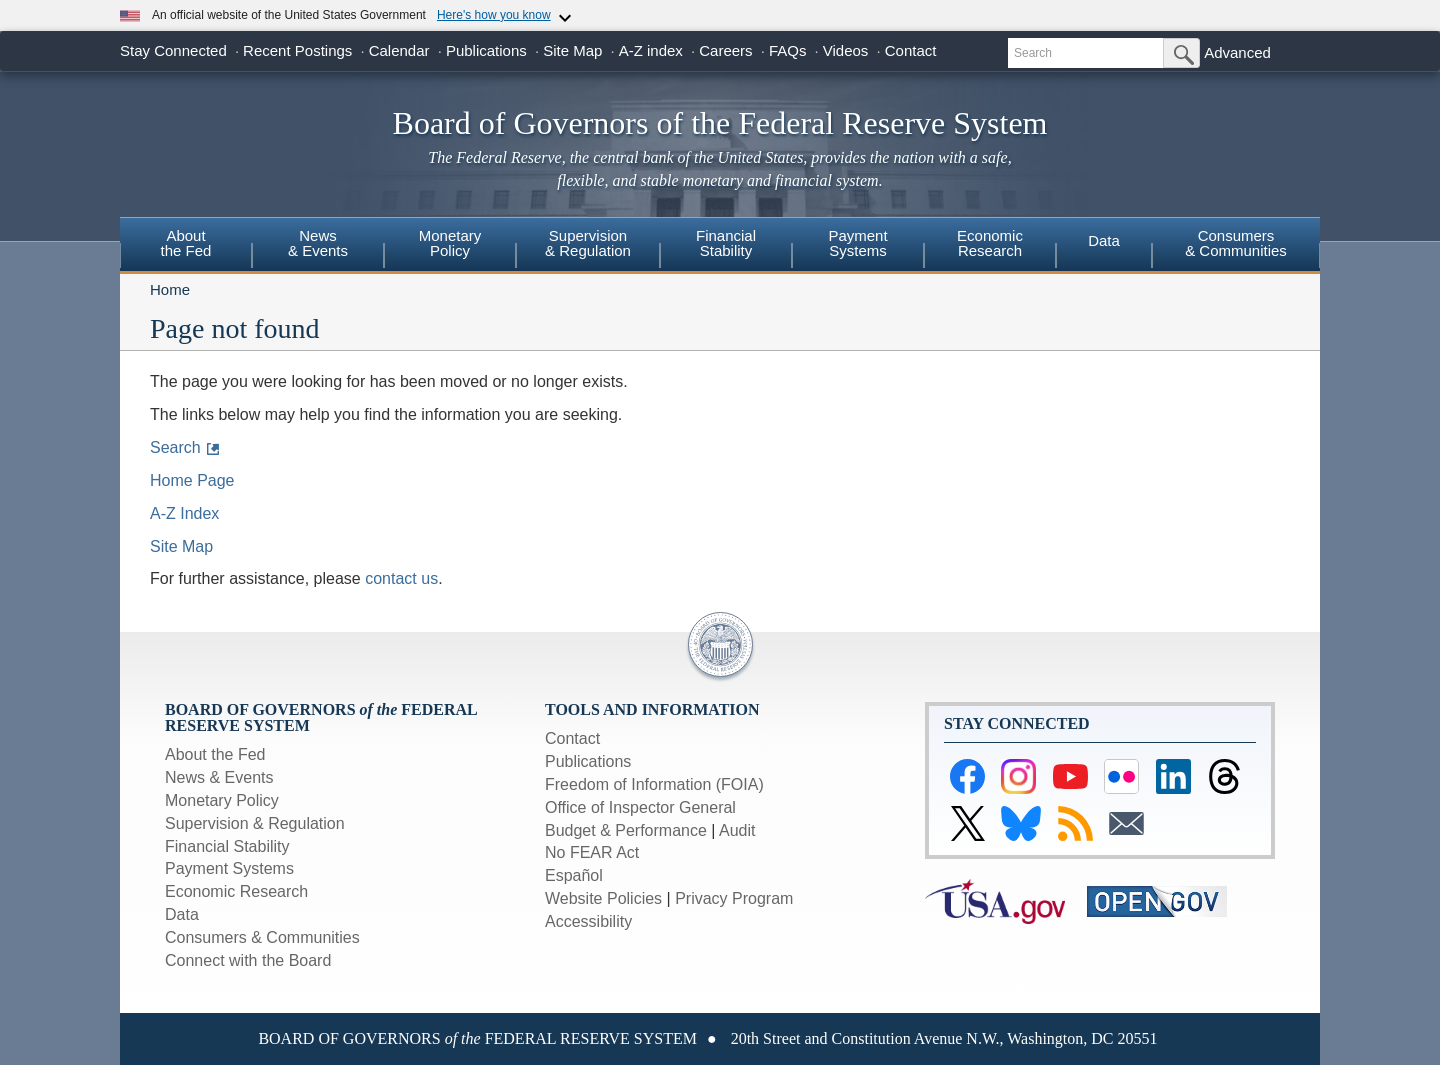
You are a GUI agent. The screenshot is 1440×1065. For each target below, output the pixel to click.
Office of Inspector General (640, 807)
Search (175, 447)
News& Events (318, 243)
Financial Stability (227, 846)
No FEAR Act (592, 852)
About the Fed (215, 754)
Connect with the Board (248, 960)
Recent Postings (297, 50)
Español (574, 875)
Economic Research (236, 891)
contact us (401, 578)
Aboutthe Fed (186, 243)
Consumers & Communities (1236, 243)
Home (170, 289)
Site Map (572, 50)
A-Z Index (184, 513)
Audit (737, 830)
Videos (846, 50)
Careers (725, 50)
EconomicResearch (990, 243)
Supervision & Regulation (255, 823)
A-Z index (651, 50)
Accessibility (588, 921)
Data (1104, 240)
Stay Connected (173, 50)
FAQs (788, 50)
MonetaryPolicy (450, 243)
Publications (486, 50)
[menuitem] (186, 246)
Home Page (192, 480)
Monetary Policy (222, 800)
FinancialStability (726, 243)
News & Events (219, 777)
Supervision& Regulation (588, 243)
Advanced (1237, 52)
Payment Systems (229, 868)
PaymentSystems (857, 243)
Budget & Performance (626, 830)
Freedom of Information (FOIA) (654, 784)
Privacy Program (734, 898)
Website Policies (603, 898)
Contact (911, 50)
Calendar (399, 50)
